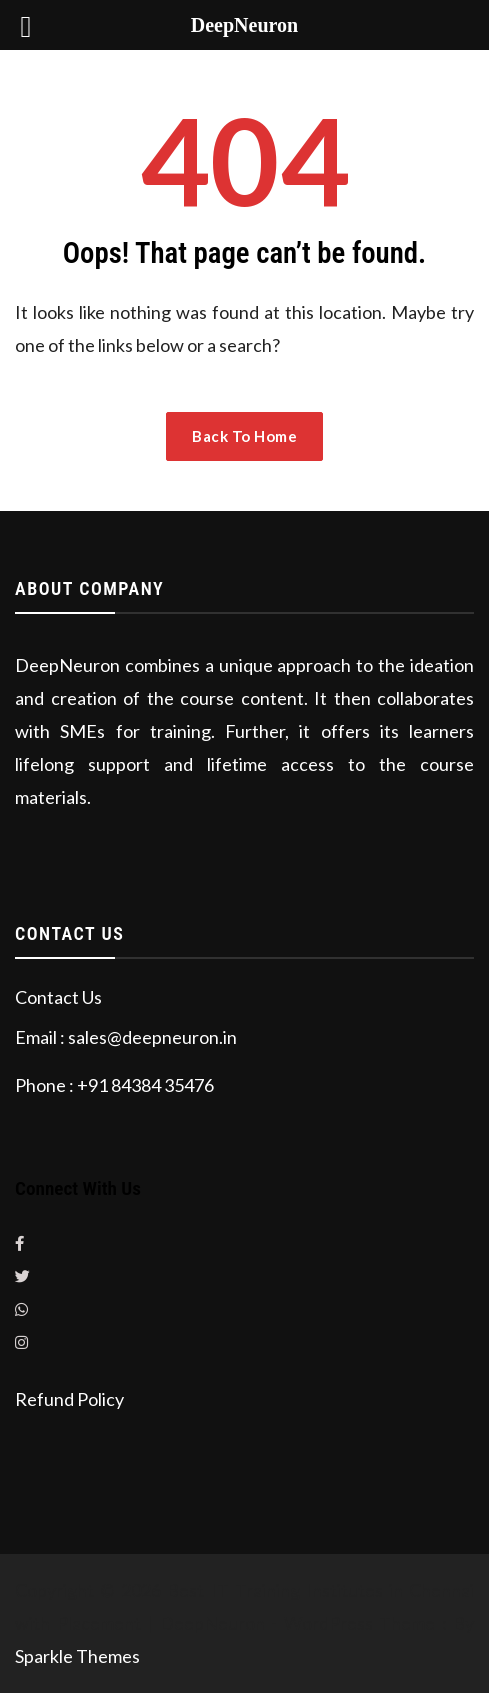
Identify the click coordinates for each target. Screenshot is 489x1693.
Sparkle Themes (77, 1656)
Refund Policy (69, 1399)
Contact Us (58, 997)
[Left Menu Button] (26, 26)
